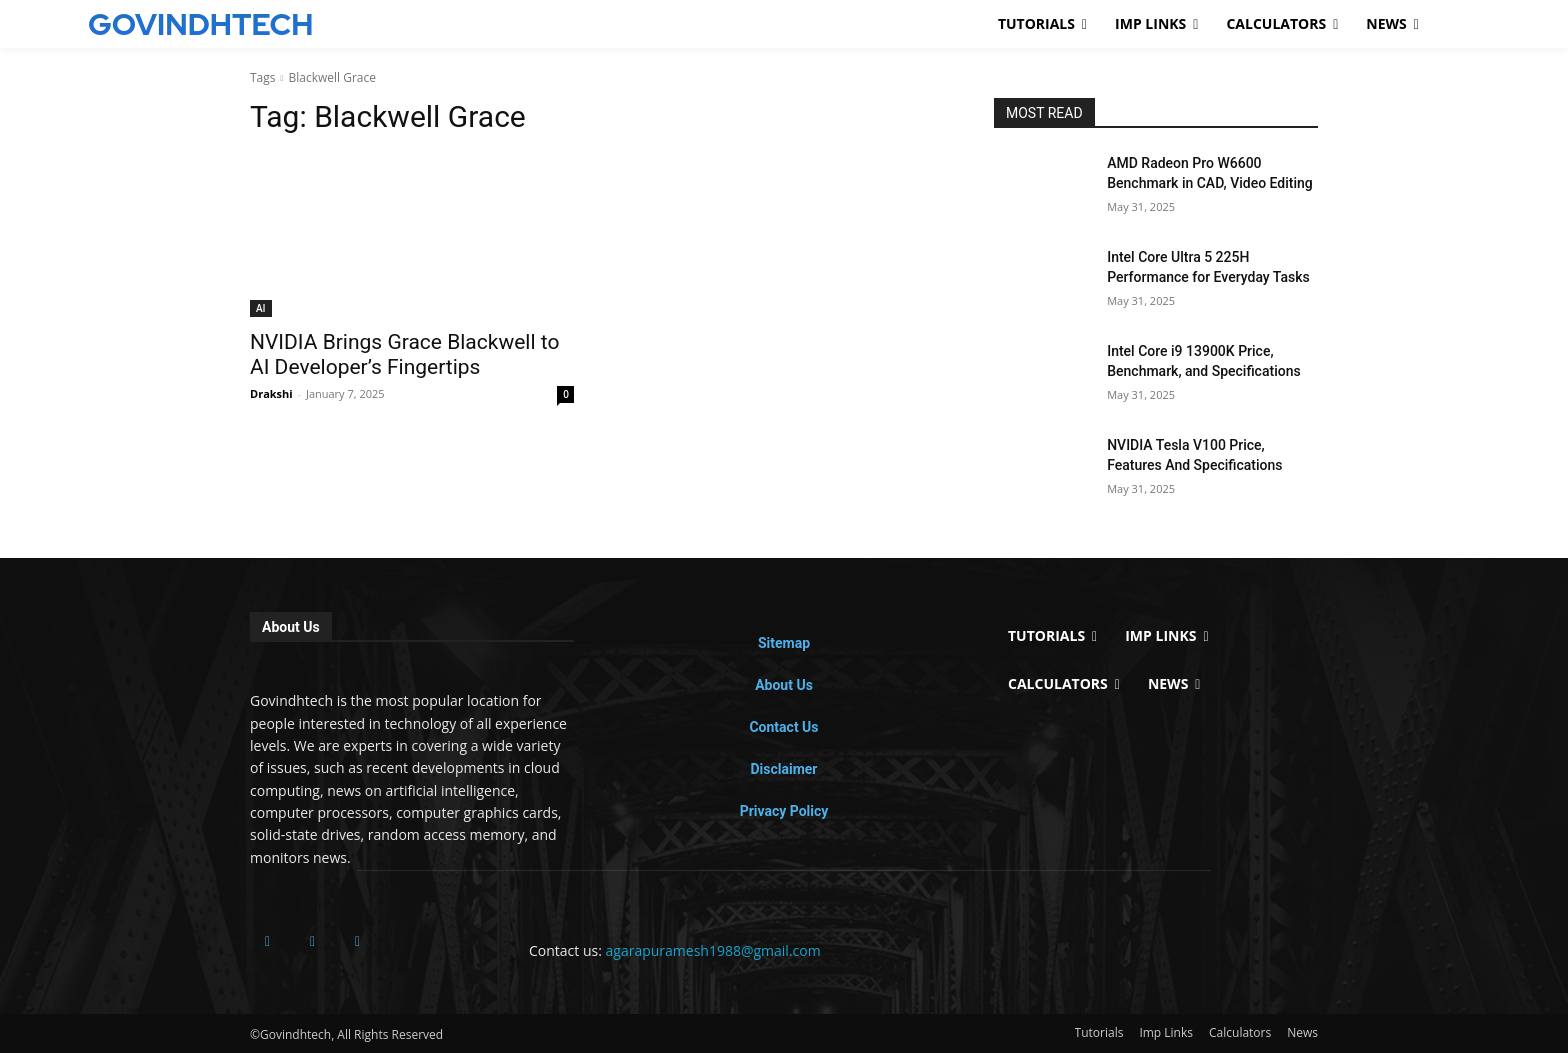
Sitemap (784, 643)
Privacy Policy (784, 811)
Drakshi (271, 393)
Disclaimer (783, 769)
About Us (784, 685)
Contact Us (783, 727)
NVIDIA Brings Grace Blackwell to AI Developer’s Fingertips (404, 354)
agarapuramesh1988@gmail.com (713, 950)
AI (261, 308)
